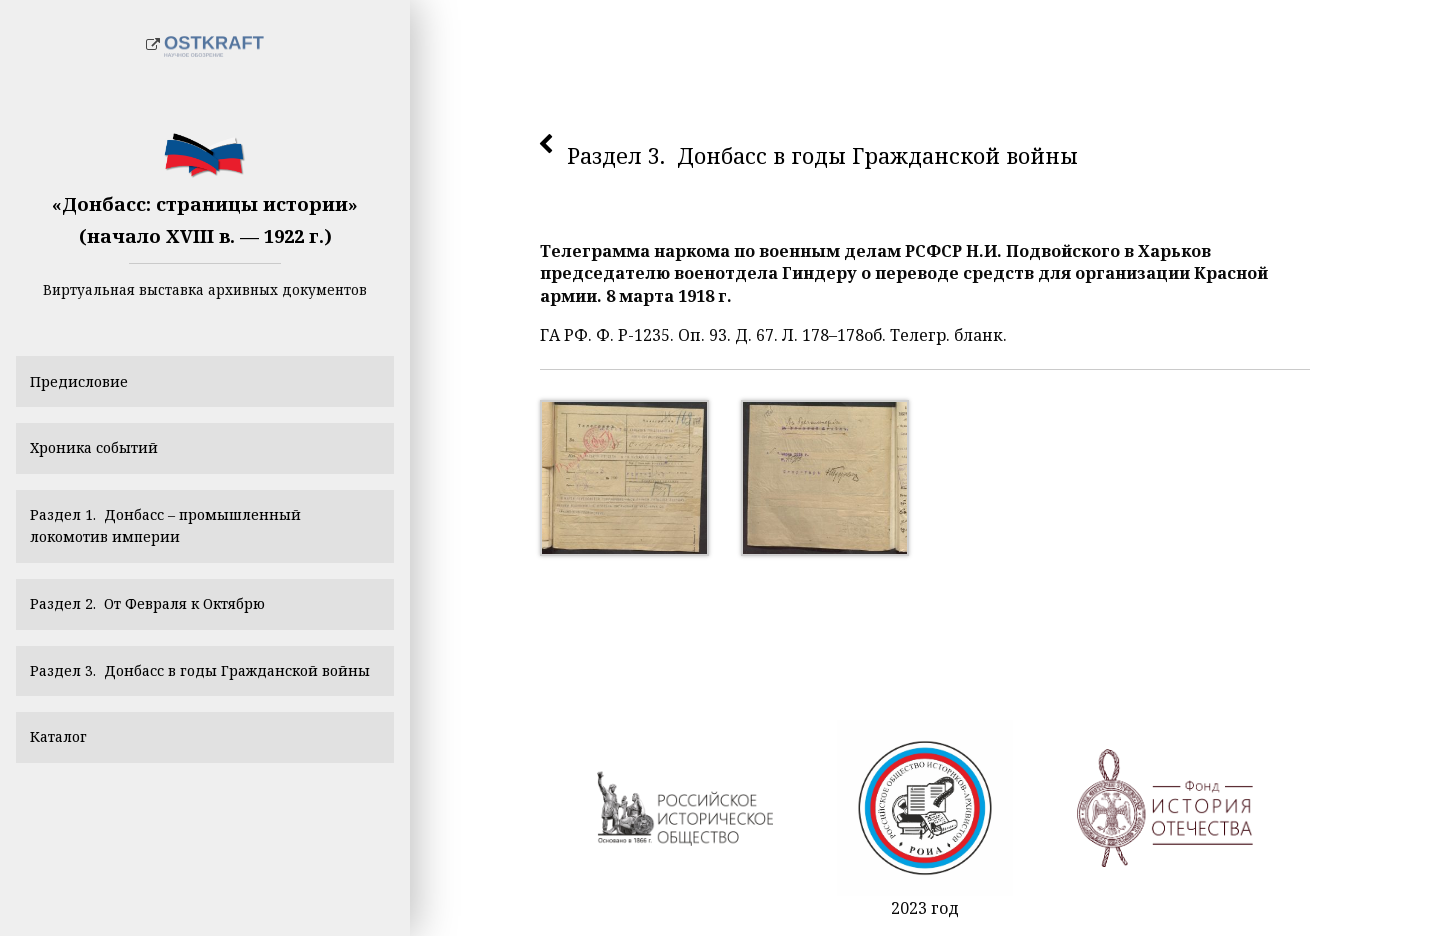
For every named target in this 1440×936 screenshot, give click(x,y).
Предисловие (86, 384)
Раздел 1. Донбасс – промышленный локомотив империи (183, 545)
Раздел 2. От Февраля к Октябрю (165, 631)
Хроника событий (104, 458)
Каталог (64, 804)
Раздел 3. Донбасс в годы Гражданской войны (192, 717)
